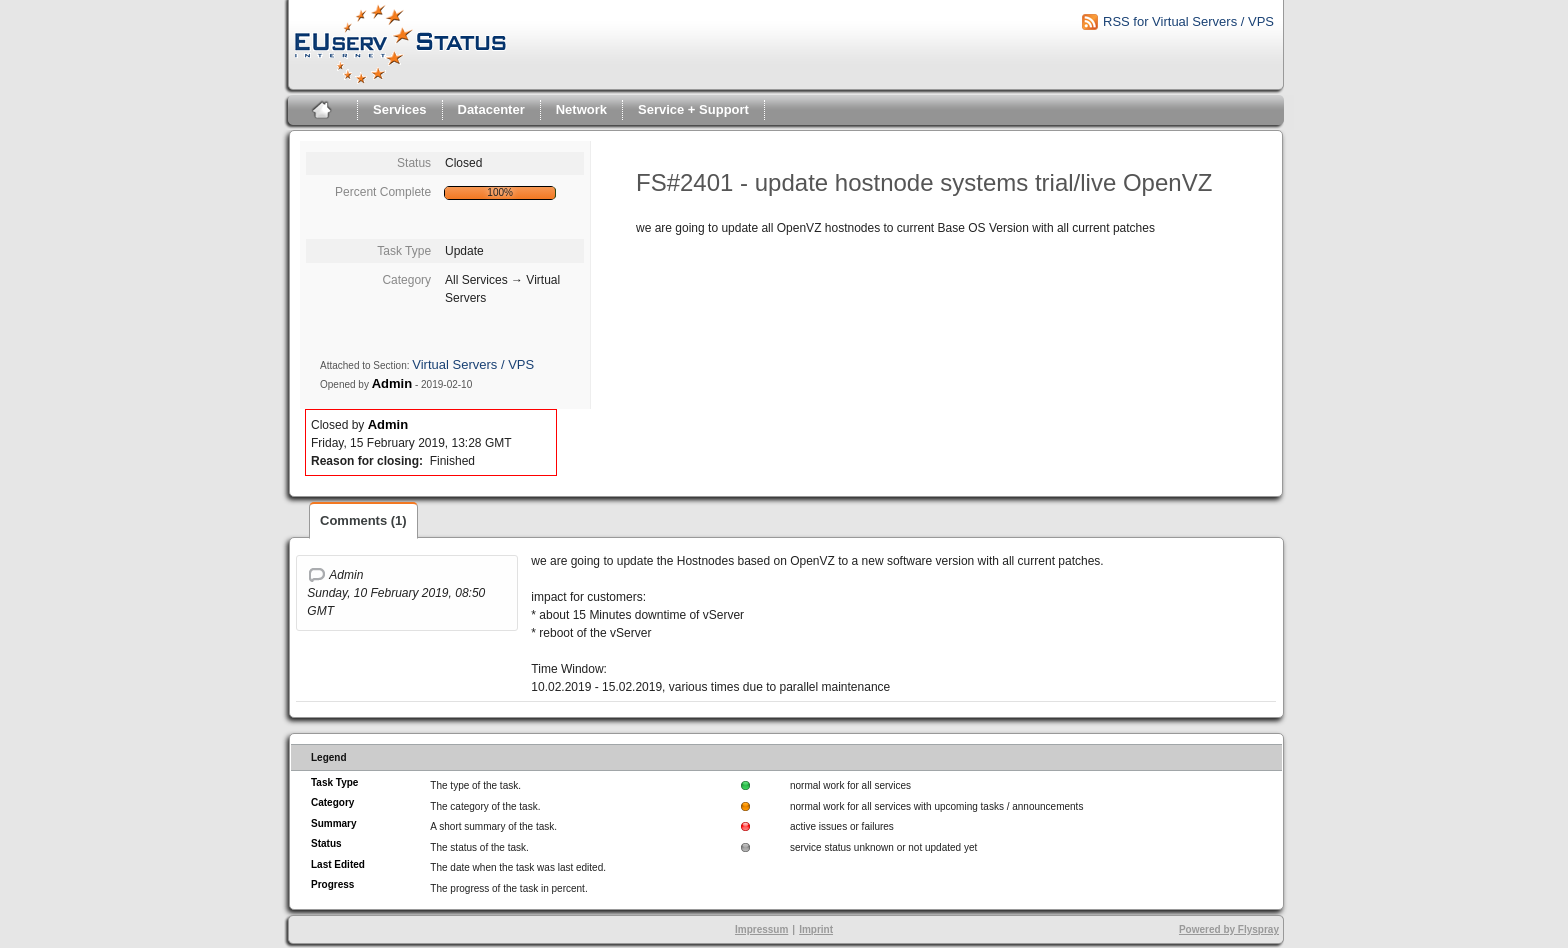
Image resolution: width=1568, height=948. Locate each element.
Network (581, 109)
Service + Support (693, 109)
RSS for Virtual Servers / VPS (1188, 21)
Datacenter (491, 109)
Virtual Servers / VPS (473, 364)
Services (400, 109)
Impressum (761, 929)
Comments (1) (363, 520)
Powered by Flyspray (1229, 929)
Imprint (816, 929)
